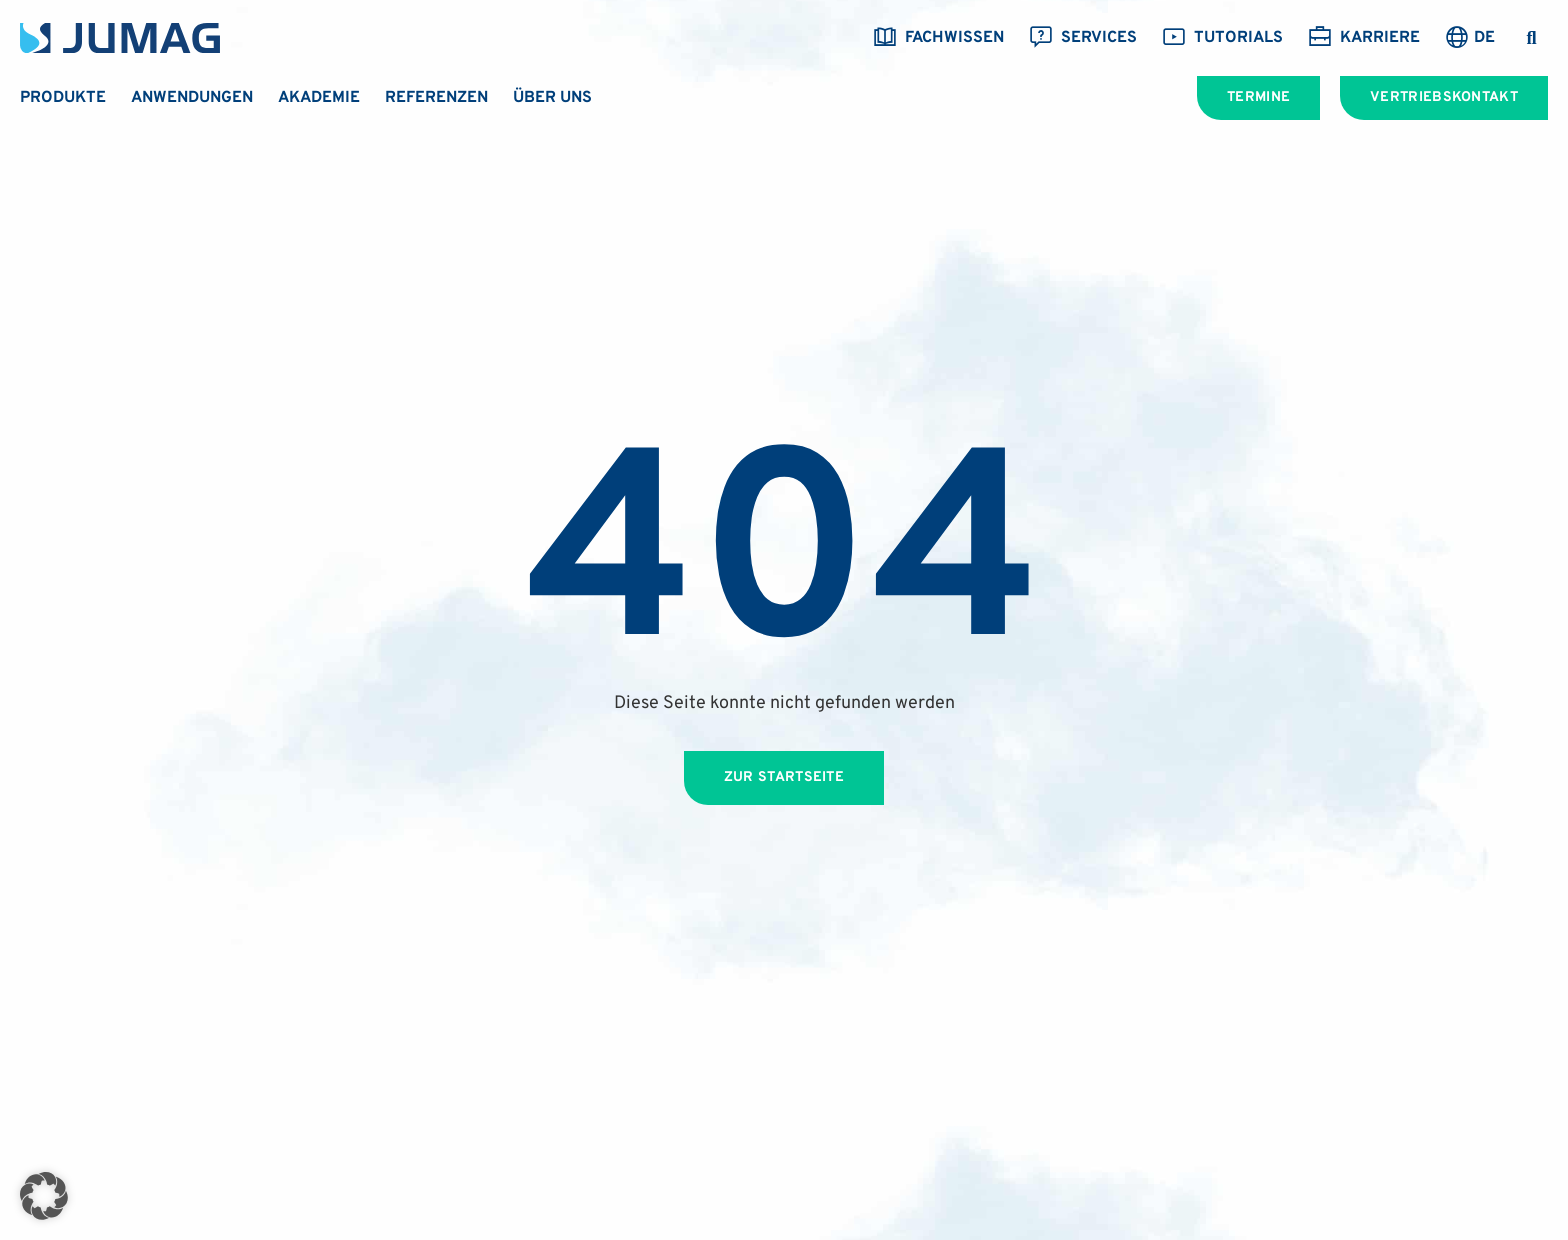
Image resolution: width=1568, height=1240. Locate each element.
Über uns (552, 98)
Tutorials (1222, 38)
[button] (1531, 38)
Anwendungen (192, 98)
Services (1083, 38)
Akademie (319, 98)
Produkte (63, 98)
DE (1484, 38)
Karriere (1364, 38)
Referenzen (436, 98)
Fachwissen (938, 38)
